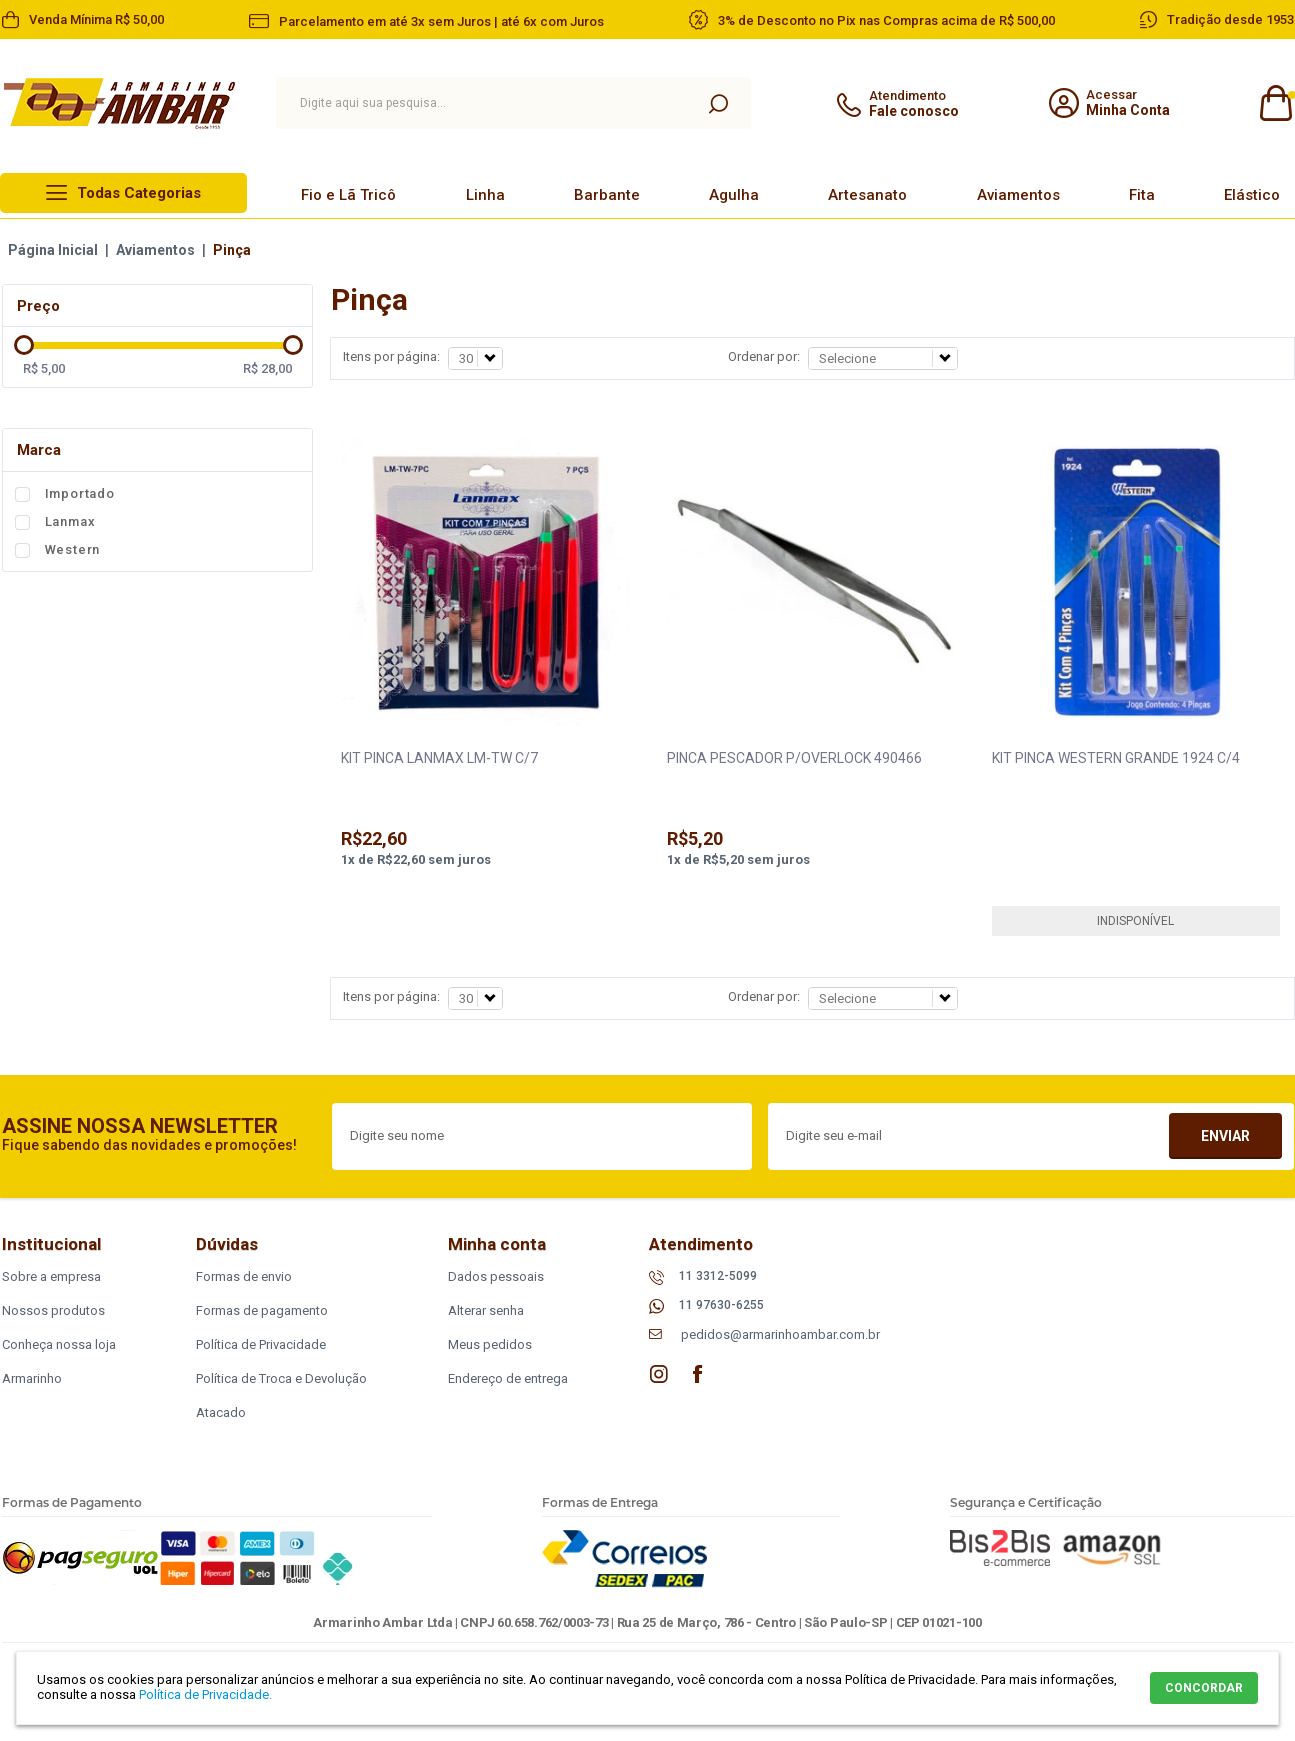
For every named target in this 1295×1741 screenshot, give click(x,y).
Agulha (734, 195)
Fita (1142, 195)
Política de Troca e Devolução (281, 1378)
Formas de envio (244, 1276)
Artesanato (867, 195)
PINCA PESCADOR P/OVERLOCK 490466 (794, 758)
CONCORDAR (1204, 1688)
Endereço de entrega (508, 1378)
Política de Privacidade (261, 1344)
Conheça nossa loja (59, 1344)
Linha (485, 195)
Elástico (1252, 195)
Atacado (221, 1412)
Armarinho (32, 1378)
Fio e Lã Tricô (348, 195)
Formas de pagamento (262, 1310)
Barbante (607, 195)
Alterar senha (486, 1310)
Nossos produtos (53, 1310)
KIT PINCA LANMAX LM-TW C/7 (439, 758)
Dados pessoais (496, 1276)
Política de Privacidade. (205, 1694)
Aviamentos (1018, 195)
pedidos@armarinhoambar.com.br (780, 1334)
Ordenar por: (764, 356)
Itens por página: (391, 356)
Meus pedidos (490, 1344)
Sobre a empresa (51, 1276)
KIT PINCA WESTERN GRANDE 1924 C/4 (1116, 758)
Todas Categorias (139, 193)
